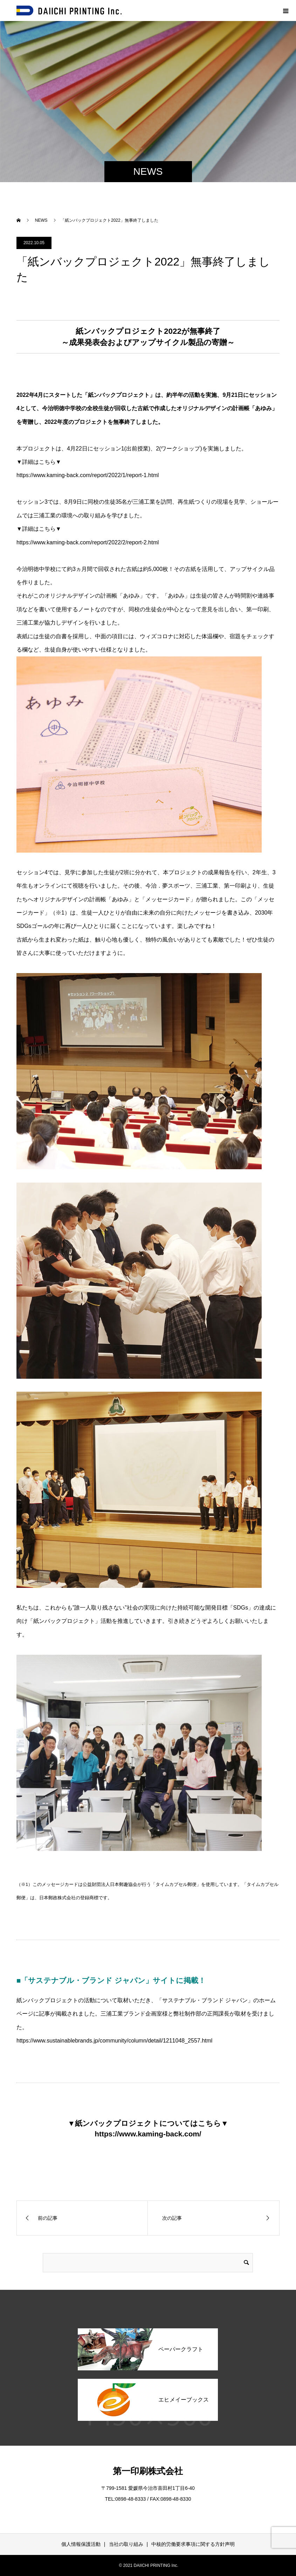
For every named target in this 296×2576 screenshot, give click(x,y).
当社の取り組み (126, 2544)
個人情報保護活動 (81, 2544)
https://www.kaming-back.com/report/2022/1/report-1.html (87, 475)
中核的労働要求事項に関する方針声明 (193, 2544)
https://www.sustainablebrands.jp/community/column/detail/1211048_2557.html (114, 2041)
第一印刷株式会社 (148, 2471)
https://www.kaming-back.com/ (148, 2134)
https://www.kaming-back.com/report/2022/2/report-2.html (87, 542)
